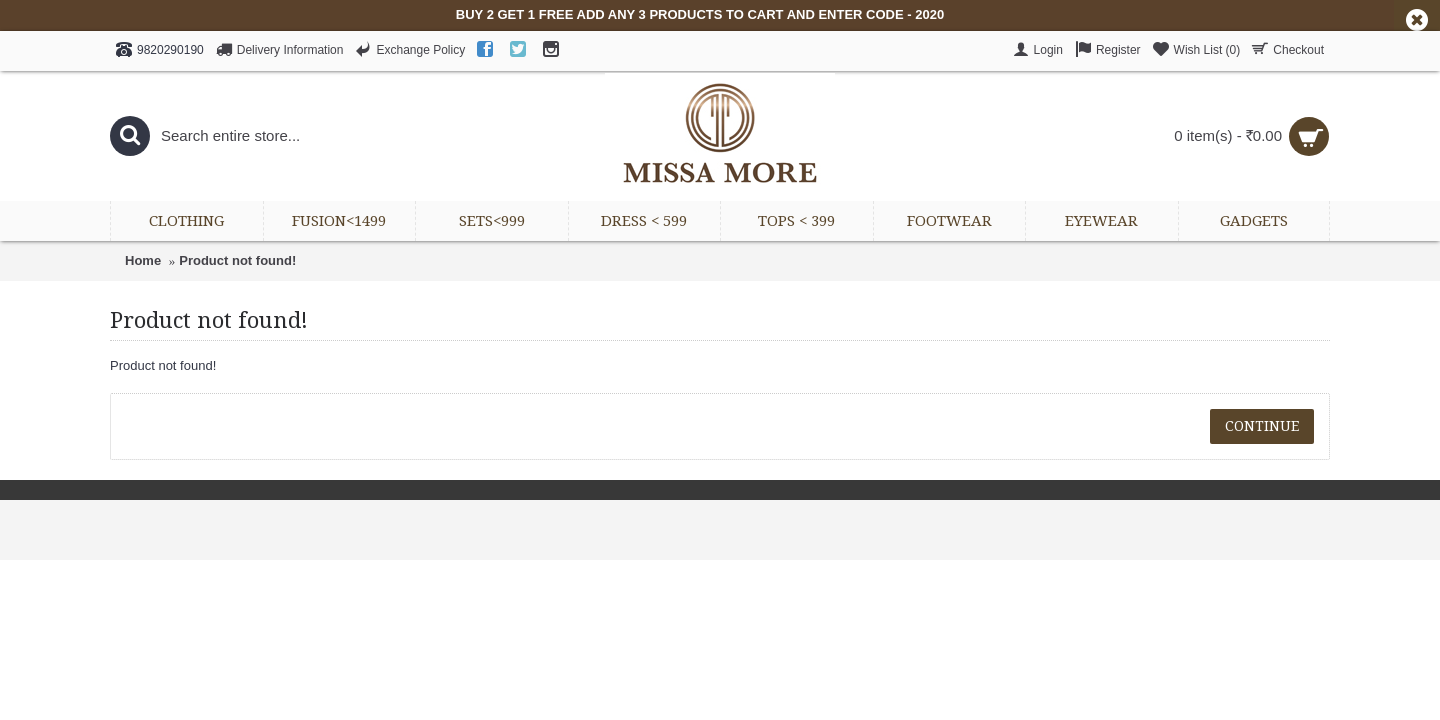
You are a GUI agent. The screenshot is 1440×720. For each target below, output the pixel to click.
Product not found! (237, 260)
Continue (1262, 426)
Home (143, 260)
